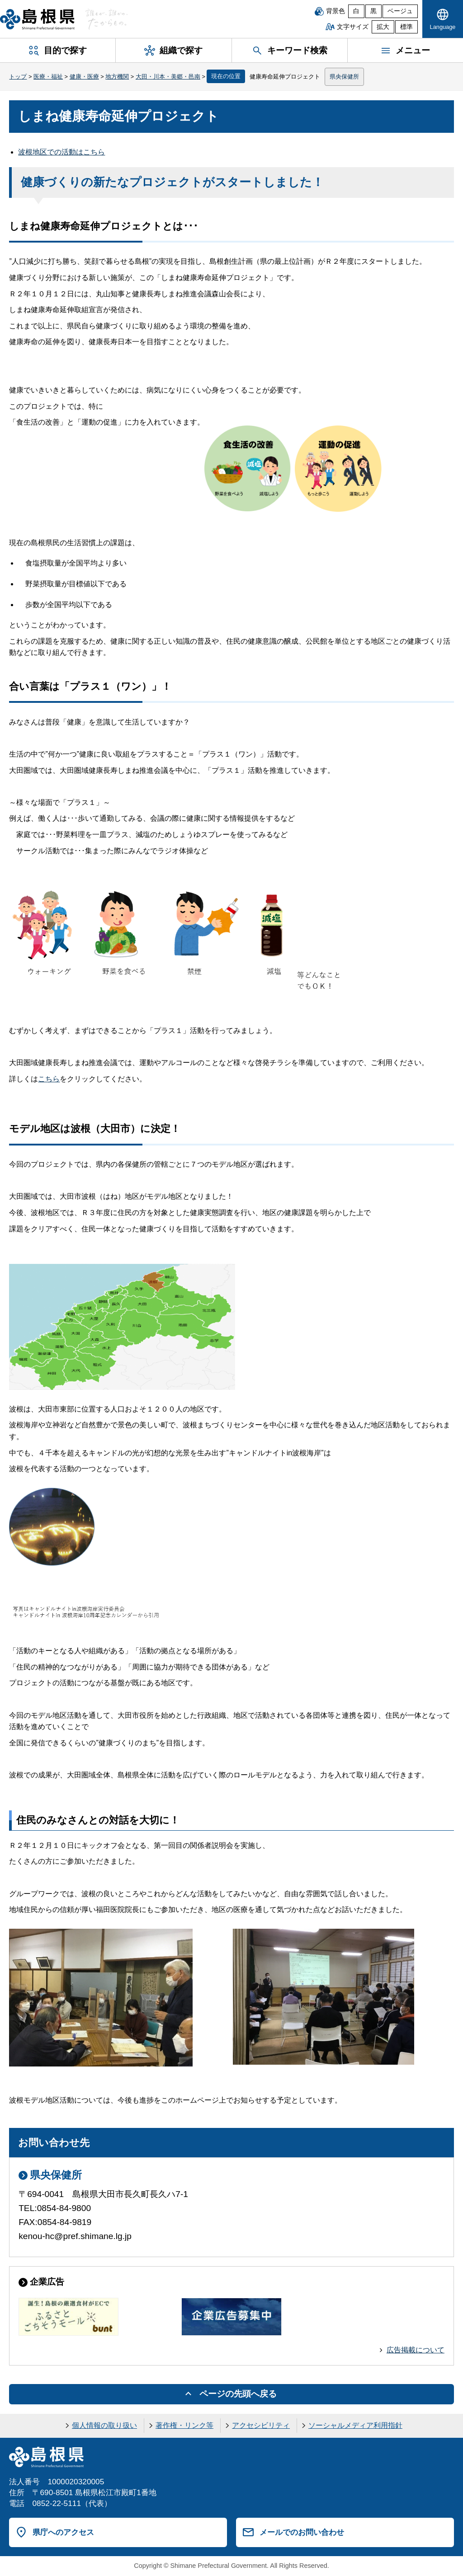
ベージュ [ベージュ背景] (400, 11)
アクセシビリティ (261, 2425)
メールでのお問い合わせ (302, 2532)
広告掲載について (415, 2350)
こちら (49, 1079)
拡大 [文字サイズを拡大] (383, 26)
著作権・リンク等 (184, 2425)
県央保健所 (344, 76)
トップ (18, 76)
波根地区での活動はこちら (61, 152)
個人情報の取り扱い (104, 2425)
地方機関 (117, 76)
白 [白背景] (356, 11)
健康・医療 (84, 76)
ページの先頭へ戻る (238, 2393)
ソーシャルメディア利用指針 (355, 2425)
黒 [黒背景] (373, 11)
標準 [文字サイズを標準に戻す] (406, 26)
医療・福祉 (48, 76)
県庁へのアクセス (63, 2532)
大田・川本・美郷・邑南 (168, 76)
